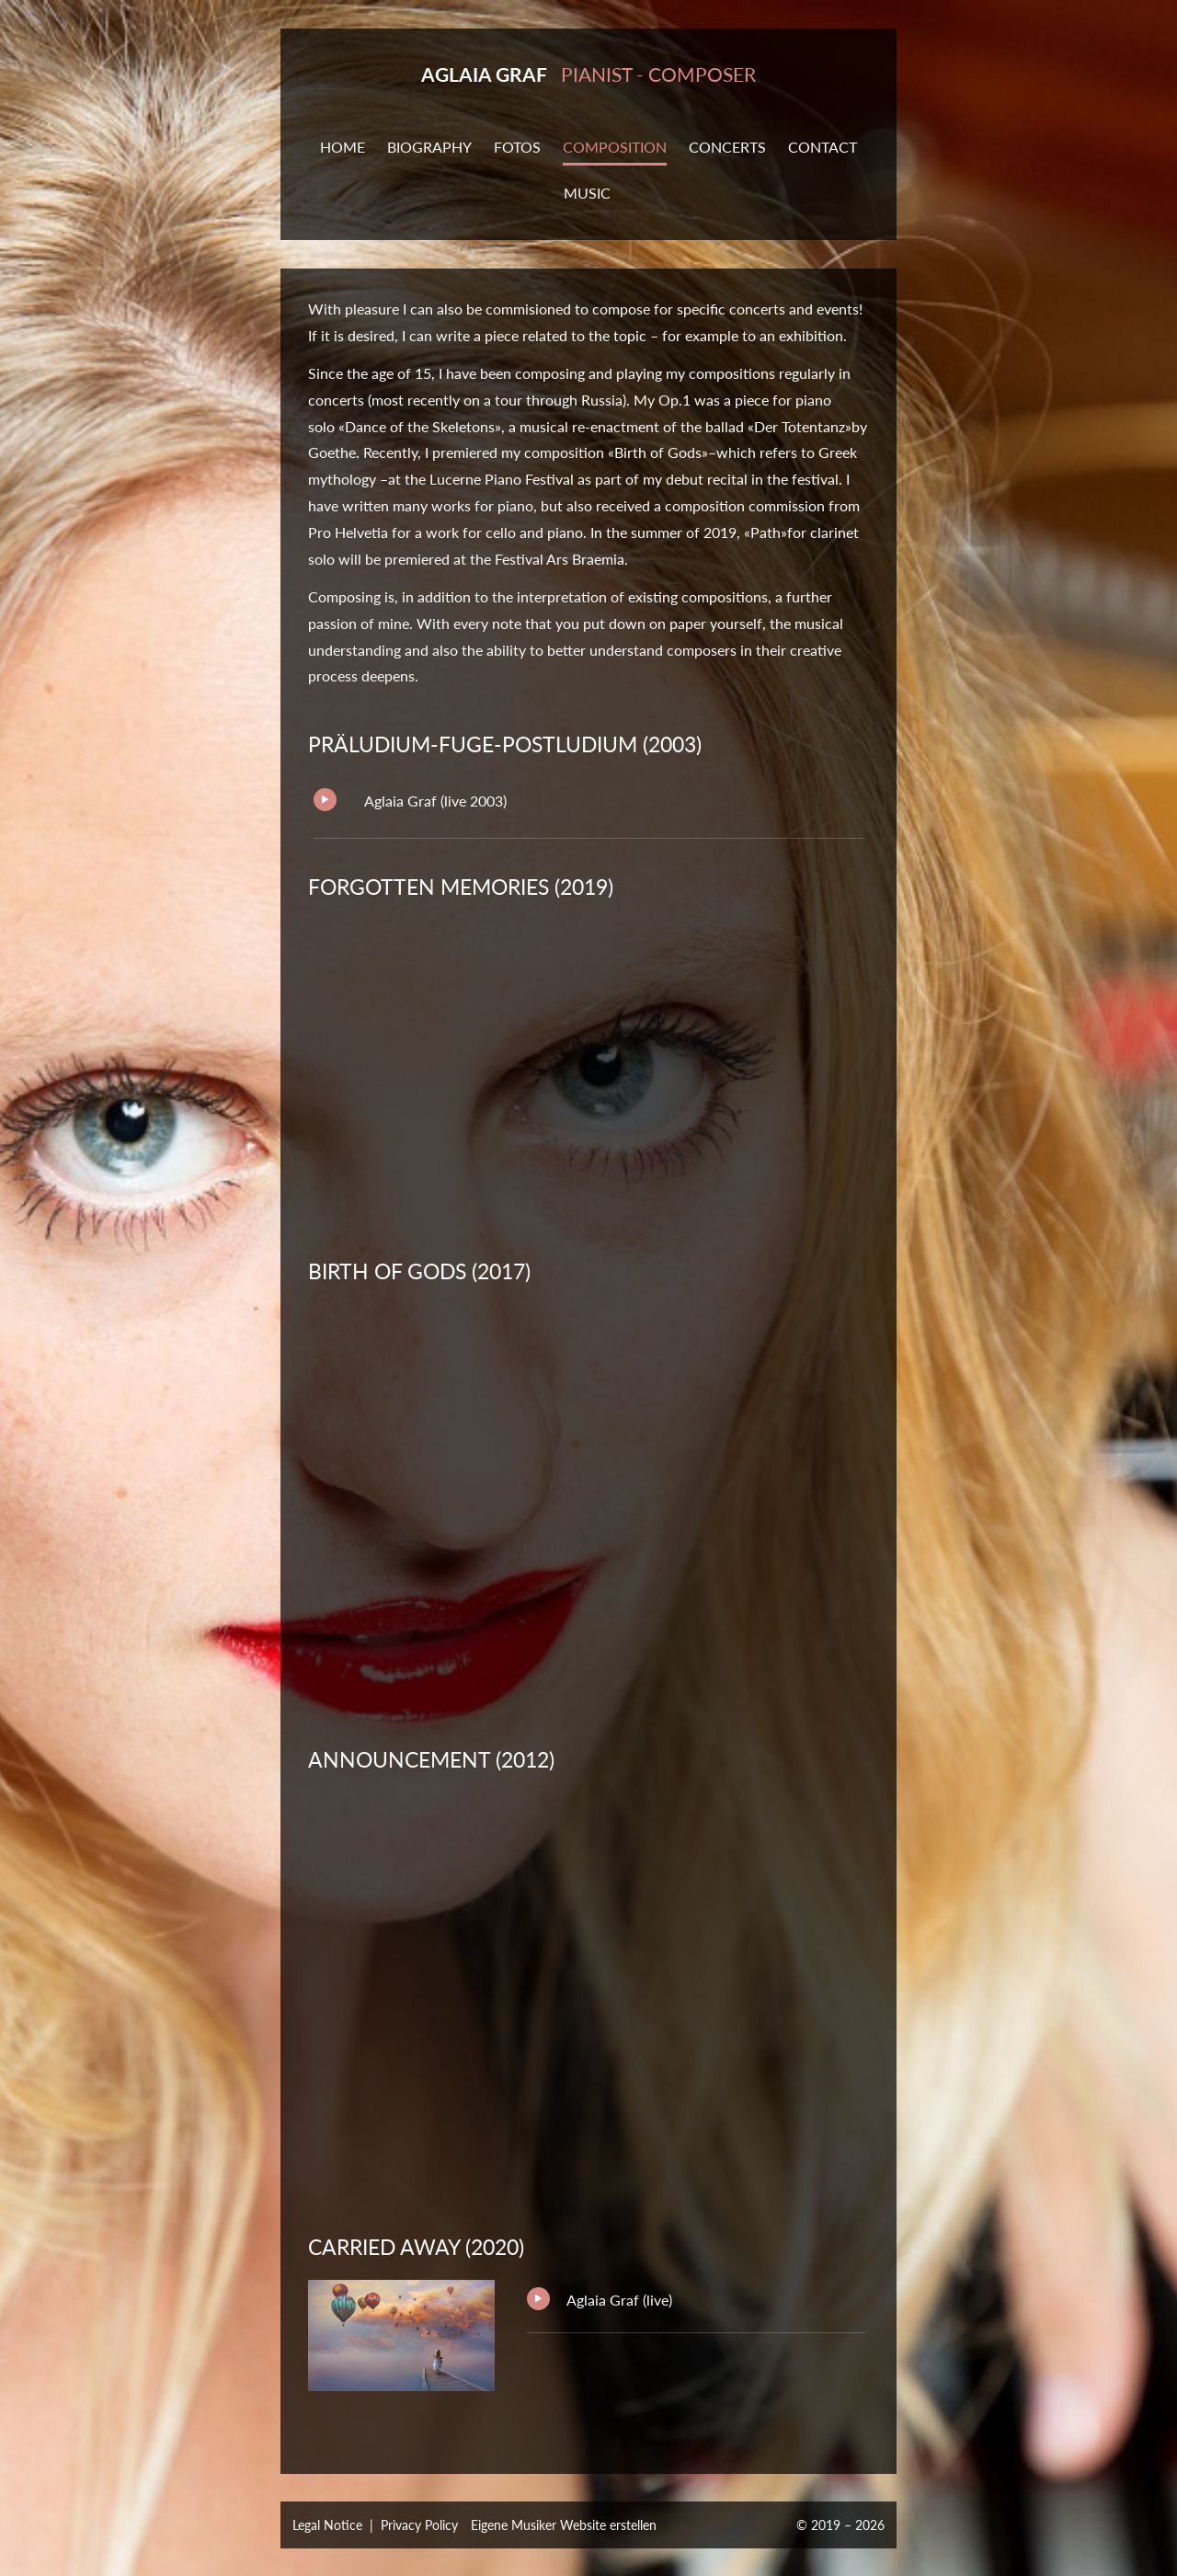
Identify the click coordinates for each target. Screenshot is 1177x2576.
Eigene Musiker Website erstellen (564, 2525)
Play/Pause (325, 799)
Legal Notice (327, 2525)
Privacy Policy (419, 2525)
